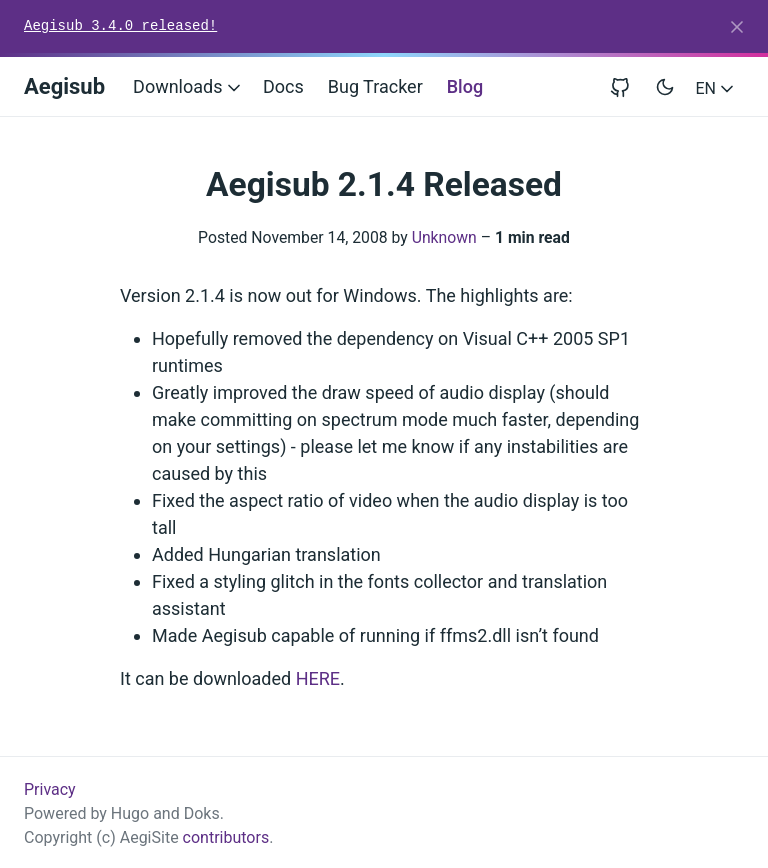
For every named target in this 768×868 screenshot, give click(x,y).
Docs (283, 86)
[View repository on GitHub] (628, 86)
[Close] (737, 27)
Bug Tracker (375, 86)
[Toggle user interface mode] (665, 87)
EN (716, 88)
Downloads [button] (188, 86)
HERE (318, 678)
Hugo (130, 813)
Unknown (444, 237)
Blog (465, 86)
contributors (226, 837)
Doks (202, 813)
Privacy (50, 789)
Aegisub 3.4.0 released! (120, 26)
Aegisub (64, 86)
